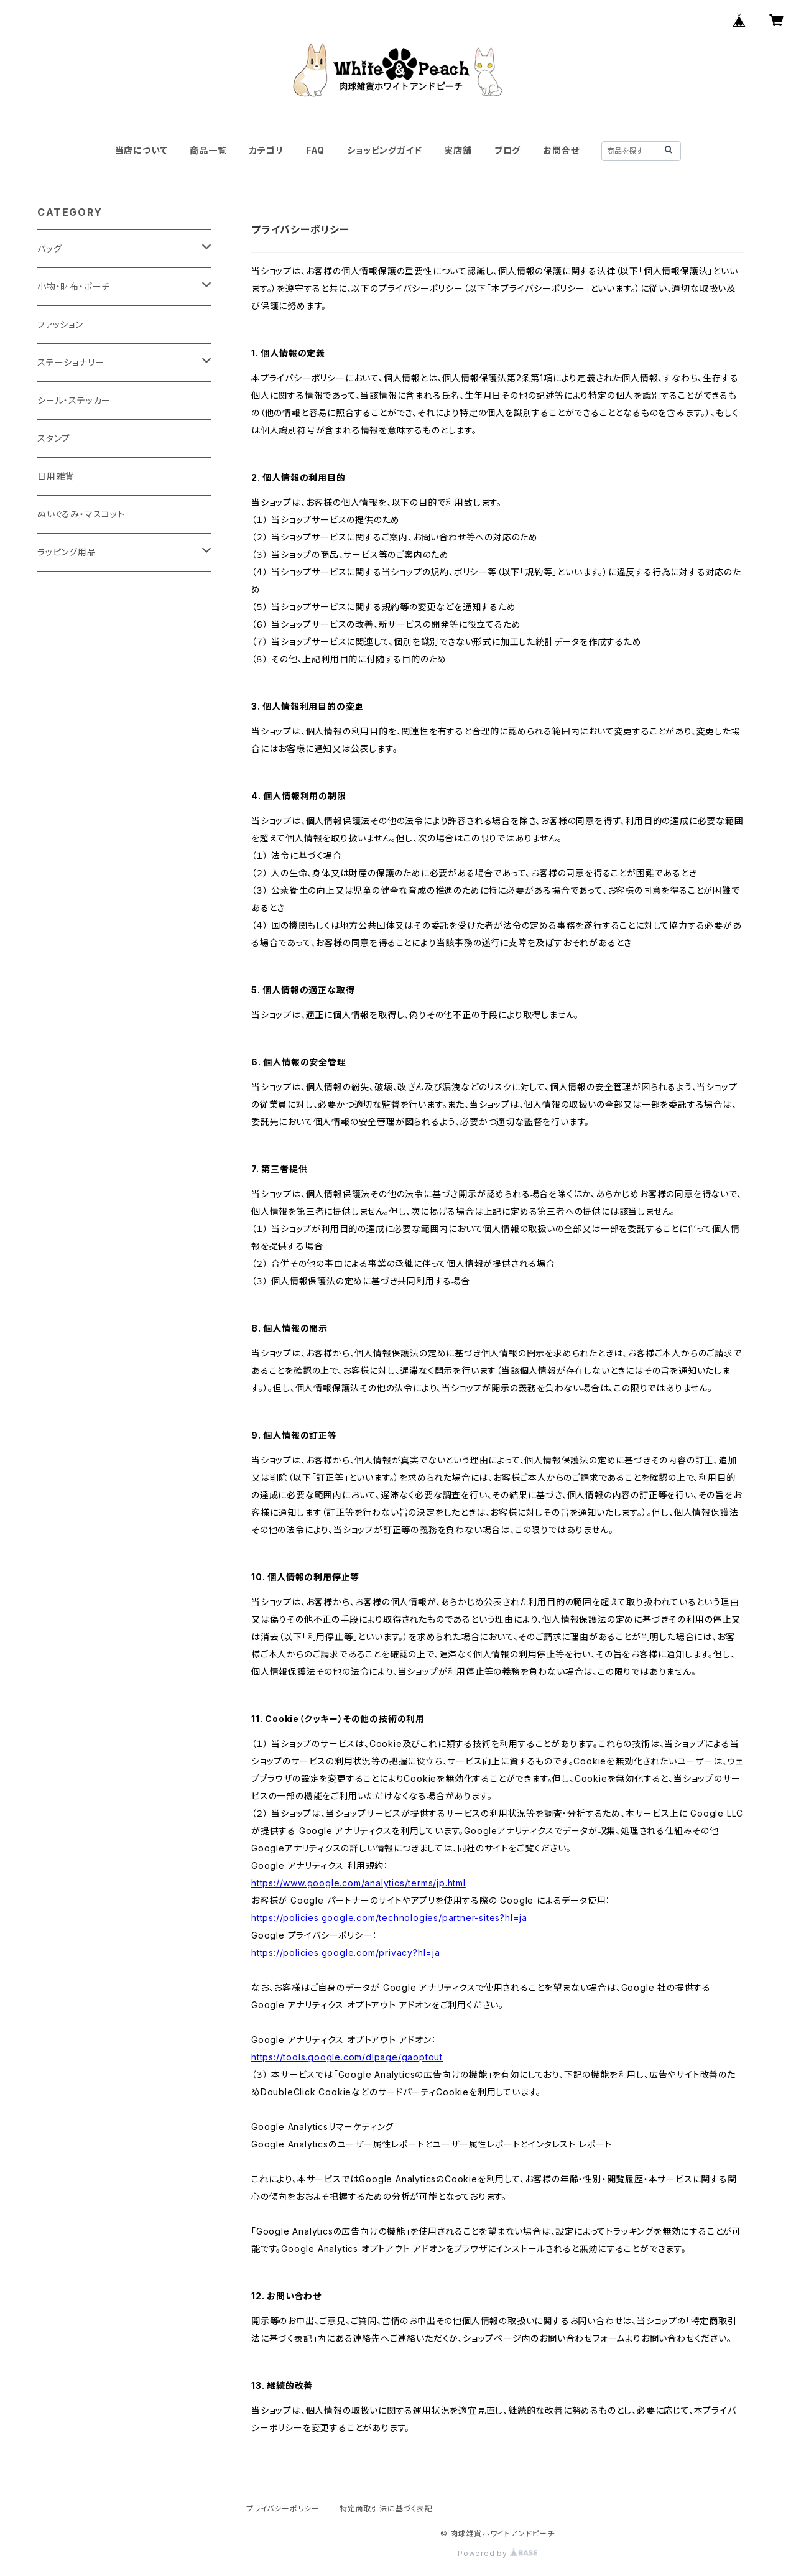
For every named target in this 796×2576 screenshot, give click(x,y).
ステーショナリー (70, 362)
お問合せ (561, 150)
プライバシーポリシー (283, 2508)
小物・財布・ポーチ (73, 286)
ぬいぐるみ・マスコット (81, 514)
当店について (141, 150)
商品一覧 (208, 150)
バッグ (49, 248)
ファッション (60, 324)
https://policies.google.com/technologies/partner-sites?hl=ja (389, 1917)
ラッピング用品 (66, 552)
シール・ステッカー (74, 400)
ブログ (507, 150)
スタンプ (53, 438)
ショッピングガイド (384, 150)
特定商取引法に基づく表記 (386, 2508)
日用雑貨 (55, 476)
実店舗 (457, 150)
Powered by (497, 2553)
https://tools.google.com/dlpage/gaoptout (347, 2057)
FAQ (315, 150)
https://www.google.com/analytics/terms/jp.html (358, 1883)
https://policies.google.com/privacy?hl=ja (345, 1952)
